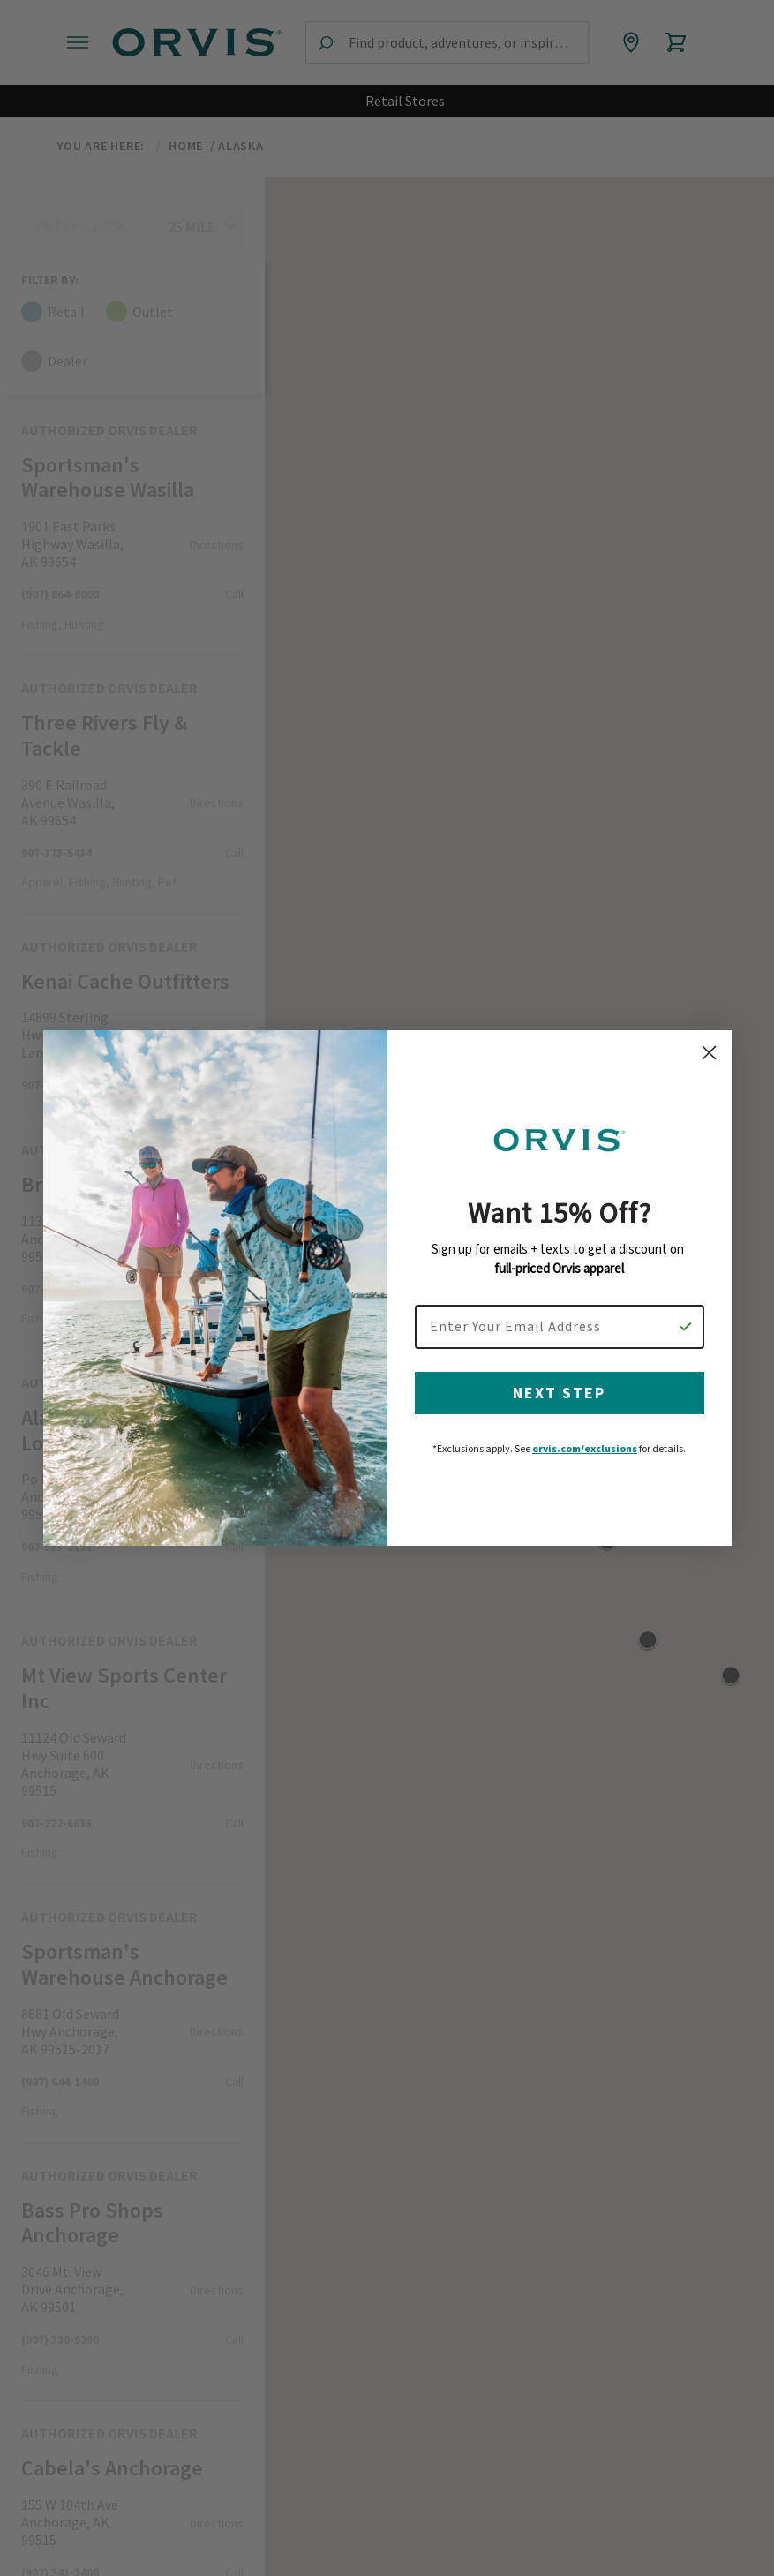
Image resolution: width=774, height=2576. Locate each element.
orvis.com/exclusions (584, 1463)
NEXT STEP (559, 1407)
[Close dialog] (709, 1067)
